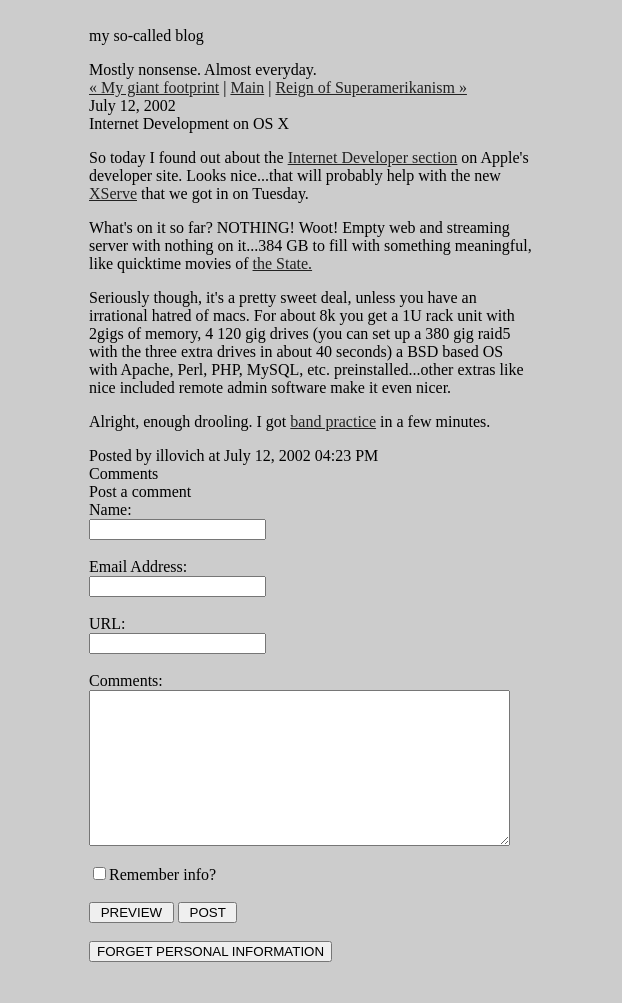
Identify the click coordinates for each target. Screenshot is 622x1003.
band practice (320, 421)
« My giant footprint (141, 87)
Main (234, 87)
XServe (515, 175)
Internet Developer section (359, 157)
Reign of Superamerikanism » (358, 87)
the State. (241, 263)
